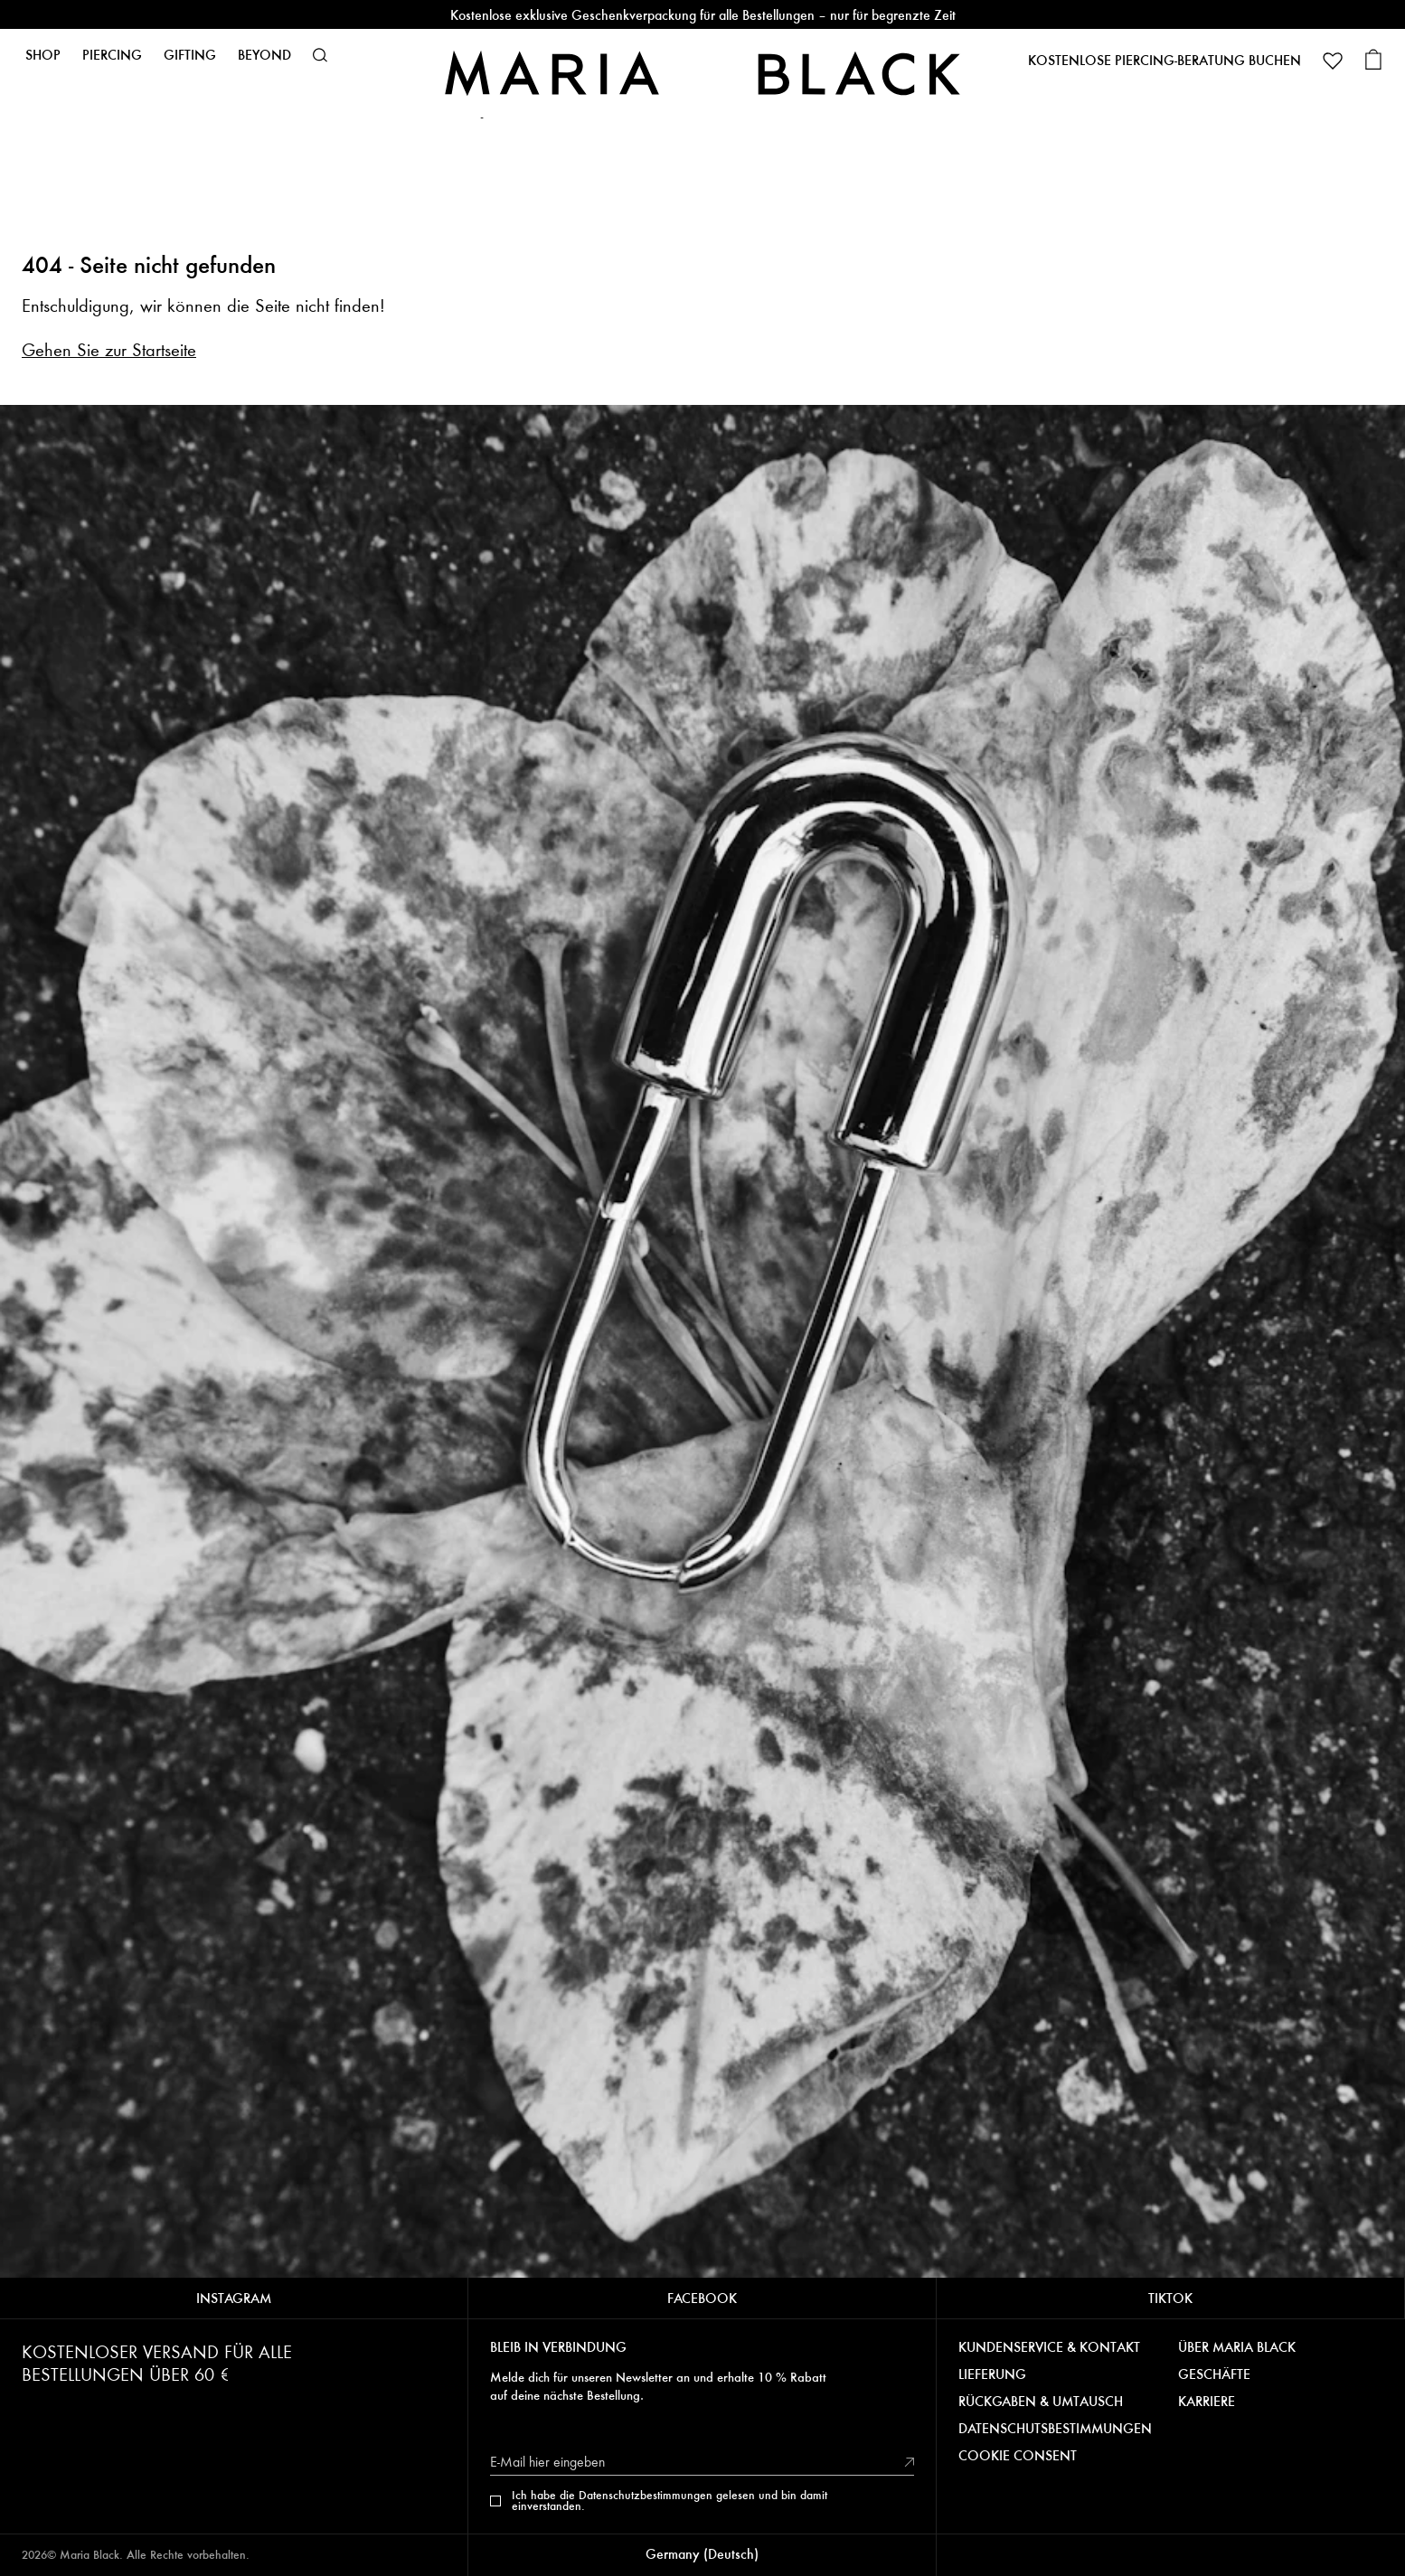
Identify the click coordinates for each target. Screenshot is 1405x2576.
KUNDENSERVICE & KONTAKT (1049, 2347)
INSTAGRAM (233, 2298)
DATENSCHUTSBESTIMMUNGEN (1055, 2428)
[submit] (909, 2461)
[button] (320, 55)
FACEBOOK (702, 2298)
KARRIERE (1206, 2401)
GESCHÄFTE (1214, 2374)
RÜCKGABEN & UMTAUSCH (1040, 2401)
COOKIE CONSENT (1017, 2455)
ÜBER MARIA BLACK (1237, 2347)
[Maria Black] (702, 73)
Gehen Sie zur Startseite (109, 350)
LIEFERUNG (992, 2374)
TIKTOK (1170, 2298)
